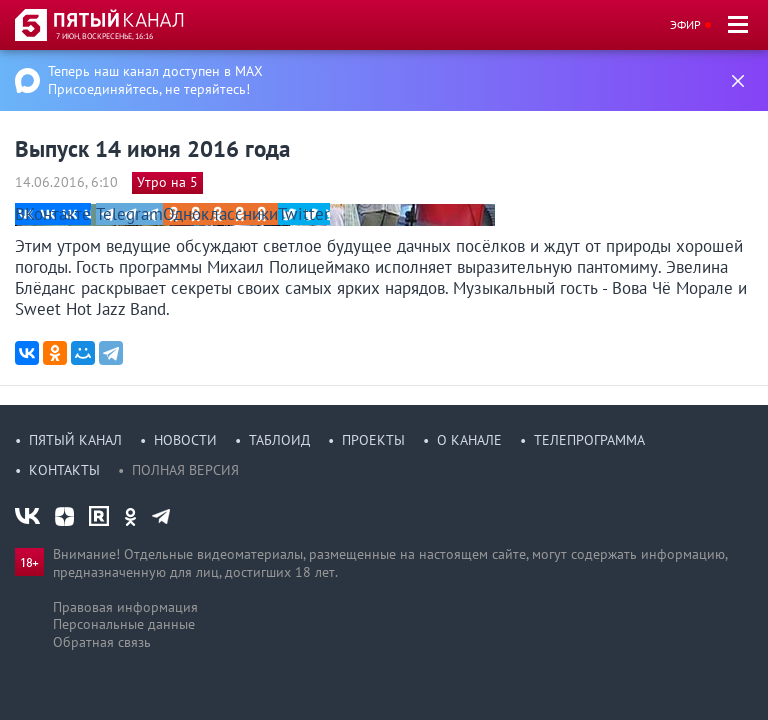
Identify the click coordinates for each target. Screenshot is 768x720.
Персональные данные (124, 624)
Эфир (685, 24)
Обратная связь (102, 642)
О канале (469, 440)
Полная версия (185, 470)
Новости (185, 440)
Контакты (64, 470)
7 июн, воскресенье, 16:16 (104, 36)
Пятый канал (75, 440)
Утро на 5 (167, 182)
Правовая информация (125, 607)
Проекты (373, 440)
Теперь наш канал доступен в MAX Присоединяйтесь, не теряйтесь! (155, 80)
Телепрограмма (589, 440)
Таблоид (279, 440)
